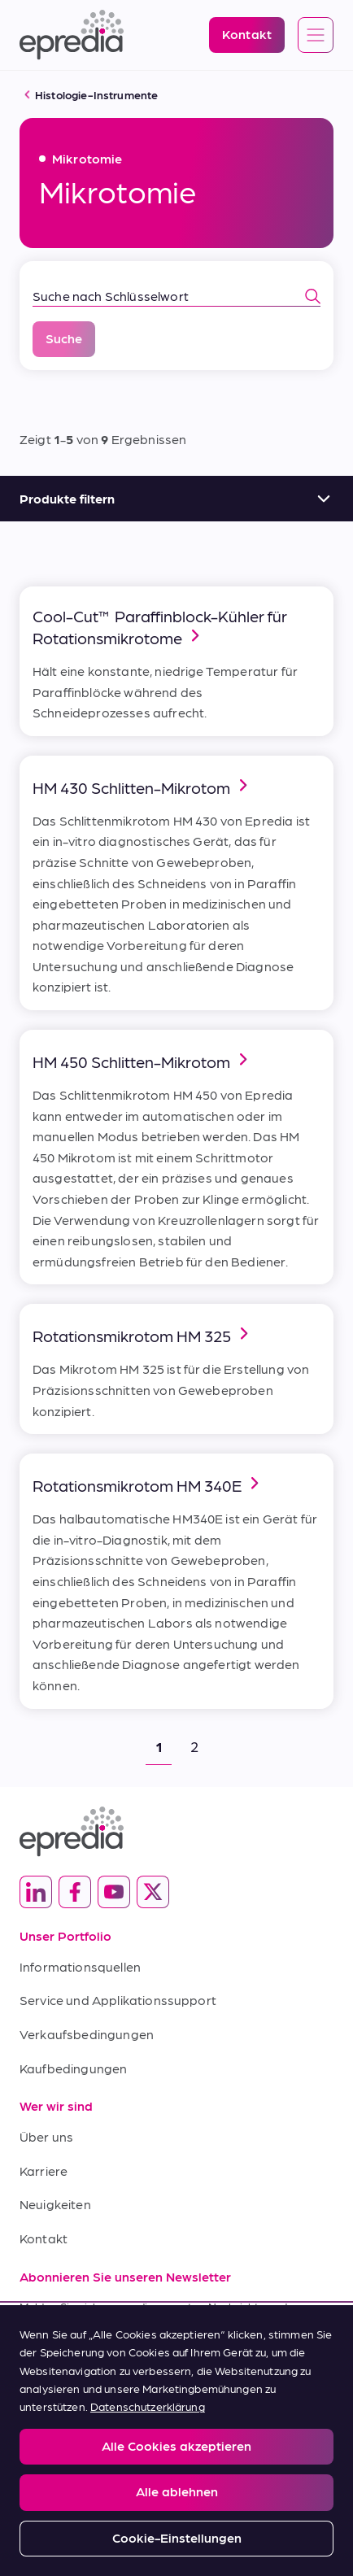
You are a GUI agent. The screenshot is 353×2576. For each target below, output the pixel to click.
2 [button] (194, 1745)
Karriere (44, 2170)
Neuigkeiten (55, 2204)
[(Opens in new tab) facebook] (75, 1892)
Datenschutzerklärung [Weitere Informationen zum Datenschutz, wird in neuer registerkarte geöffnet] (147, 2406)
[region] (176, 2440)
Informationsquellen (80, 1966)
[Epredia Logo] (72, 35)
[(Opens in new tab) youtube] (114, 1892)
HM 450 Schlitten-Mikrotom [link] (143, 1060)
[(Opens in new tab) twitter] (153, 1892)
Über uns (46, 2136)
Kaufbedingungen (73, 2068)
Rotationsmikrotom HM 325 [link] (143, 1334)
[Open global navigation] (315, 35)
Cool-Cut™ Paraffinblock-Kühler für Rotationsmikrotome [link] (160, 626)
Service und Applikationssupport (118, 1999)
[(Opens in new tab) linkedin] (36, 1892)
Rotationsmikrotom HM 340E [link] (148, 1484)
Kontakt (44, 2238)
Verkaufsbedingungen (87, 2034)
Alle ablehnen (177, 2491)
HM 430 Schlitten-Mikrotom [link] (143, 786)
